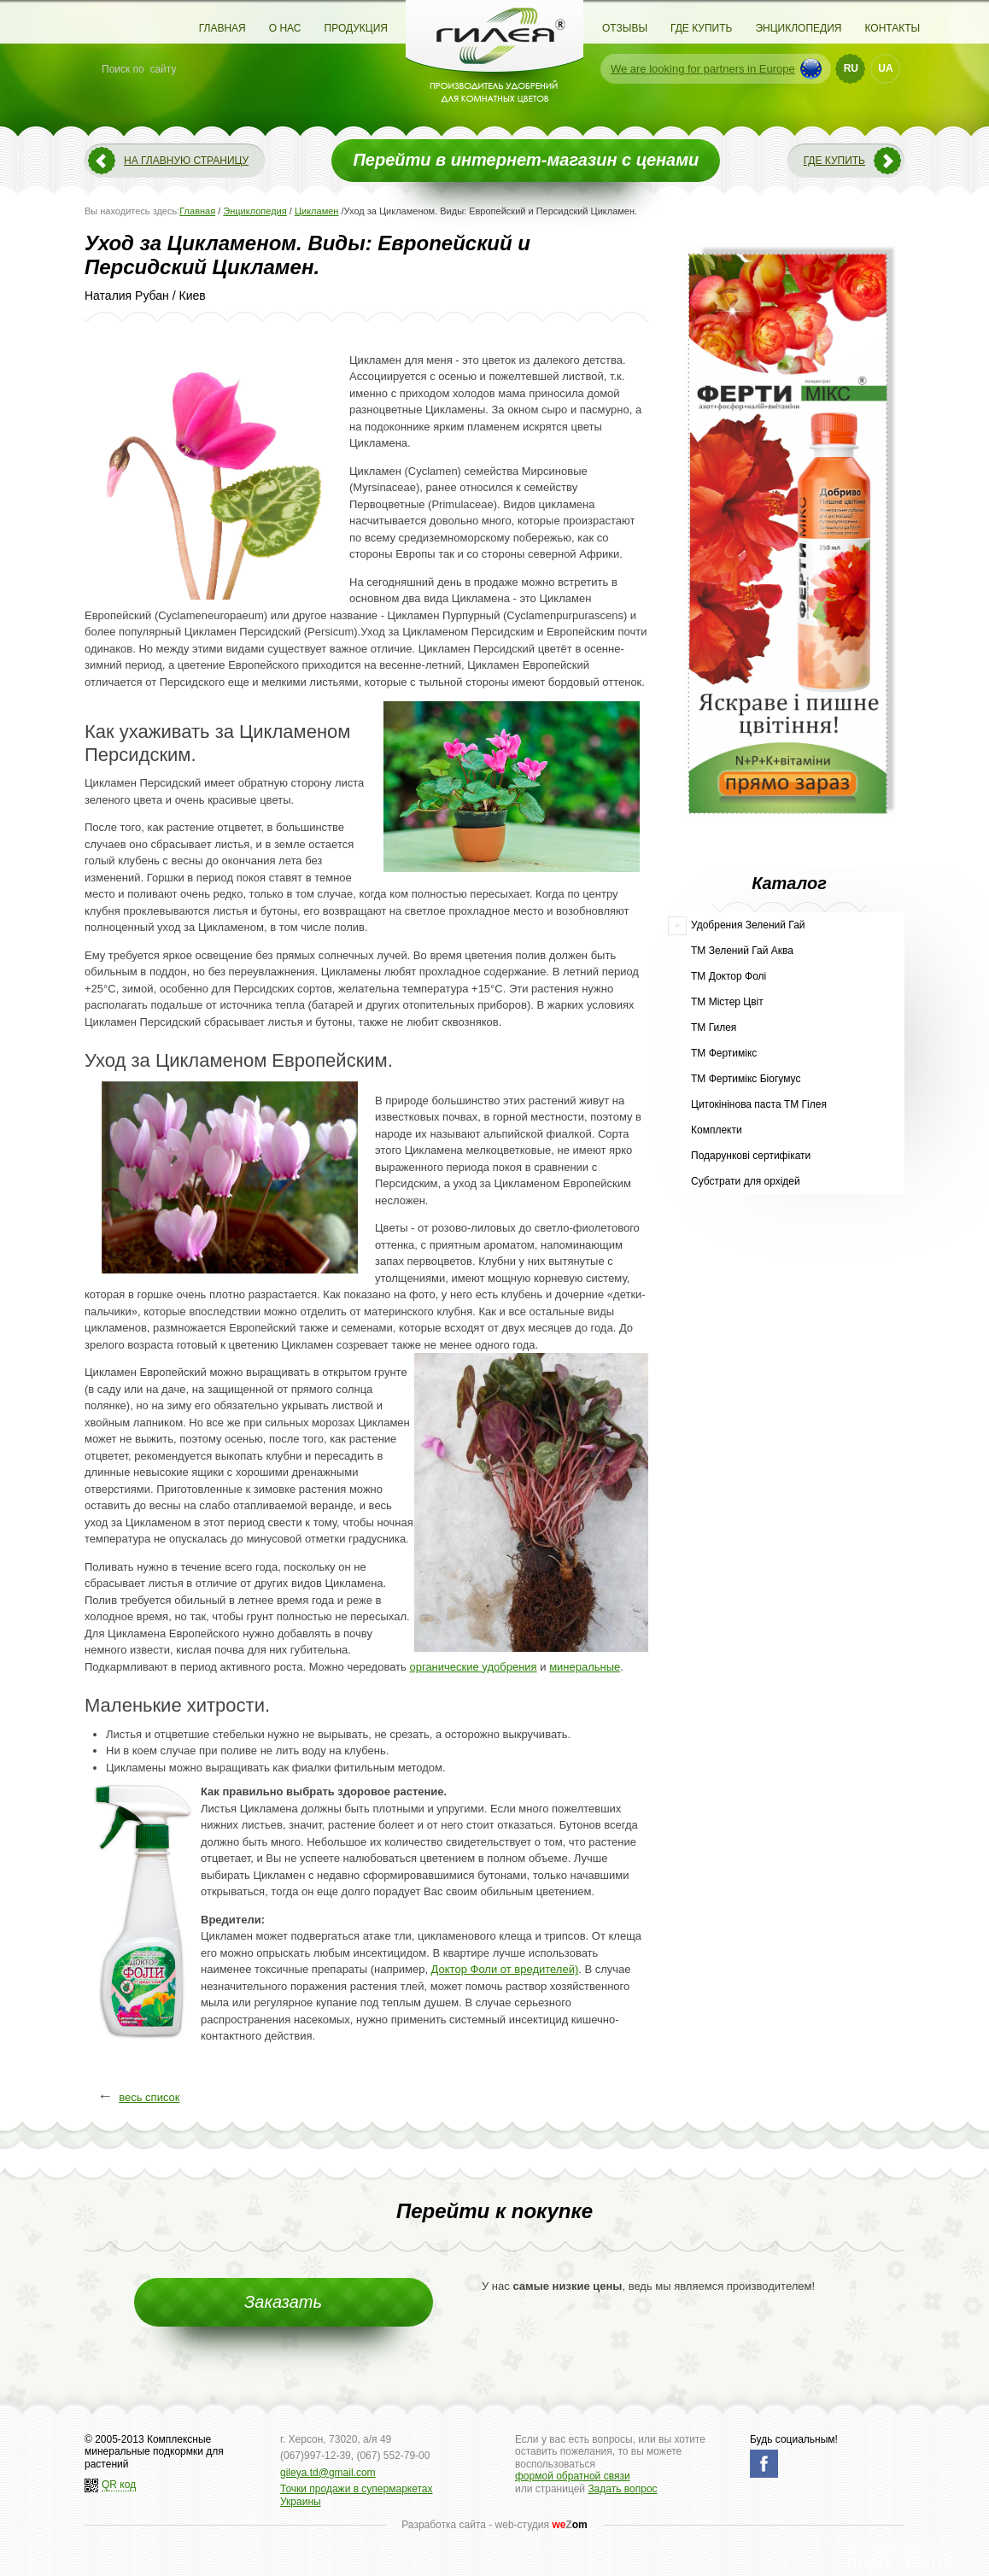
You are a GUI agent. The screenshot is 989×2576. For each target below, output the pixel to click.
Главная (222, 28)
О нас (285, 28)
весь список (149, 2097)
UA (885, 68)
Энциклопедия (798, 28)
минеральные (584, 1666)
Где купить (701, 28)
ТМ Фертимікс (724, 1053)
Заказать (283, 2301)
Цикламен (317, 211)
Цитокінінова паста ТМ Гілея (759, 1104)
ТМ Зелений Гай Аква (742, 951)
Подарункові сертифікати (751, 1156)
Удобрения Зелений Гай (748, 925)
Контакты (892, 28)
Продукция (356, 28)
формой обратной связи (572, 2476)
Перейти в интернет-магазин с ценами (526, 159)
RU (851, 68)
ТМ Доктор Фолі (728, 976)
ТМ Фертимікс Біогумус (745, 1079)
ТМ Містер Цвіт (727, 1002)
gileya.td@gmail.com (328, 2473)
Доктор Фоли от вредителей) (505, 1969)
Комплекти (716, 1130)
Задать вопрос (622, 2489)
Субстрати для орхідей (745, 1181)
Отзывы (624, 28)
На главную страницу (186, 161)
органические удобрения (472, 1666)
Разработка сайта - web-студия (494, 2525)
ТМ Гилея (713, 1027)
